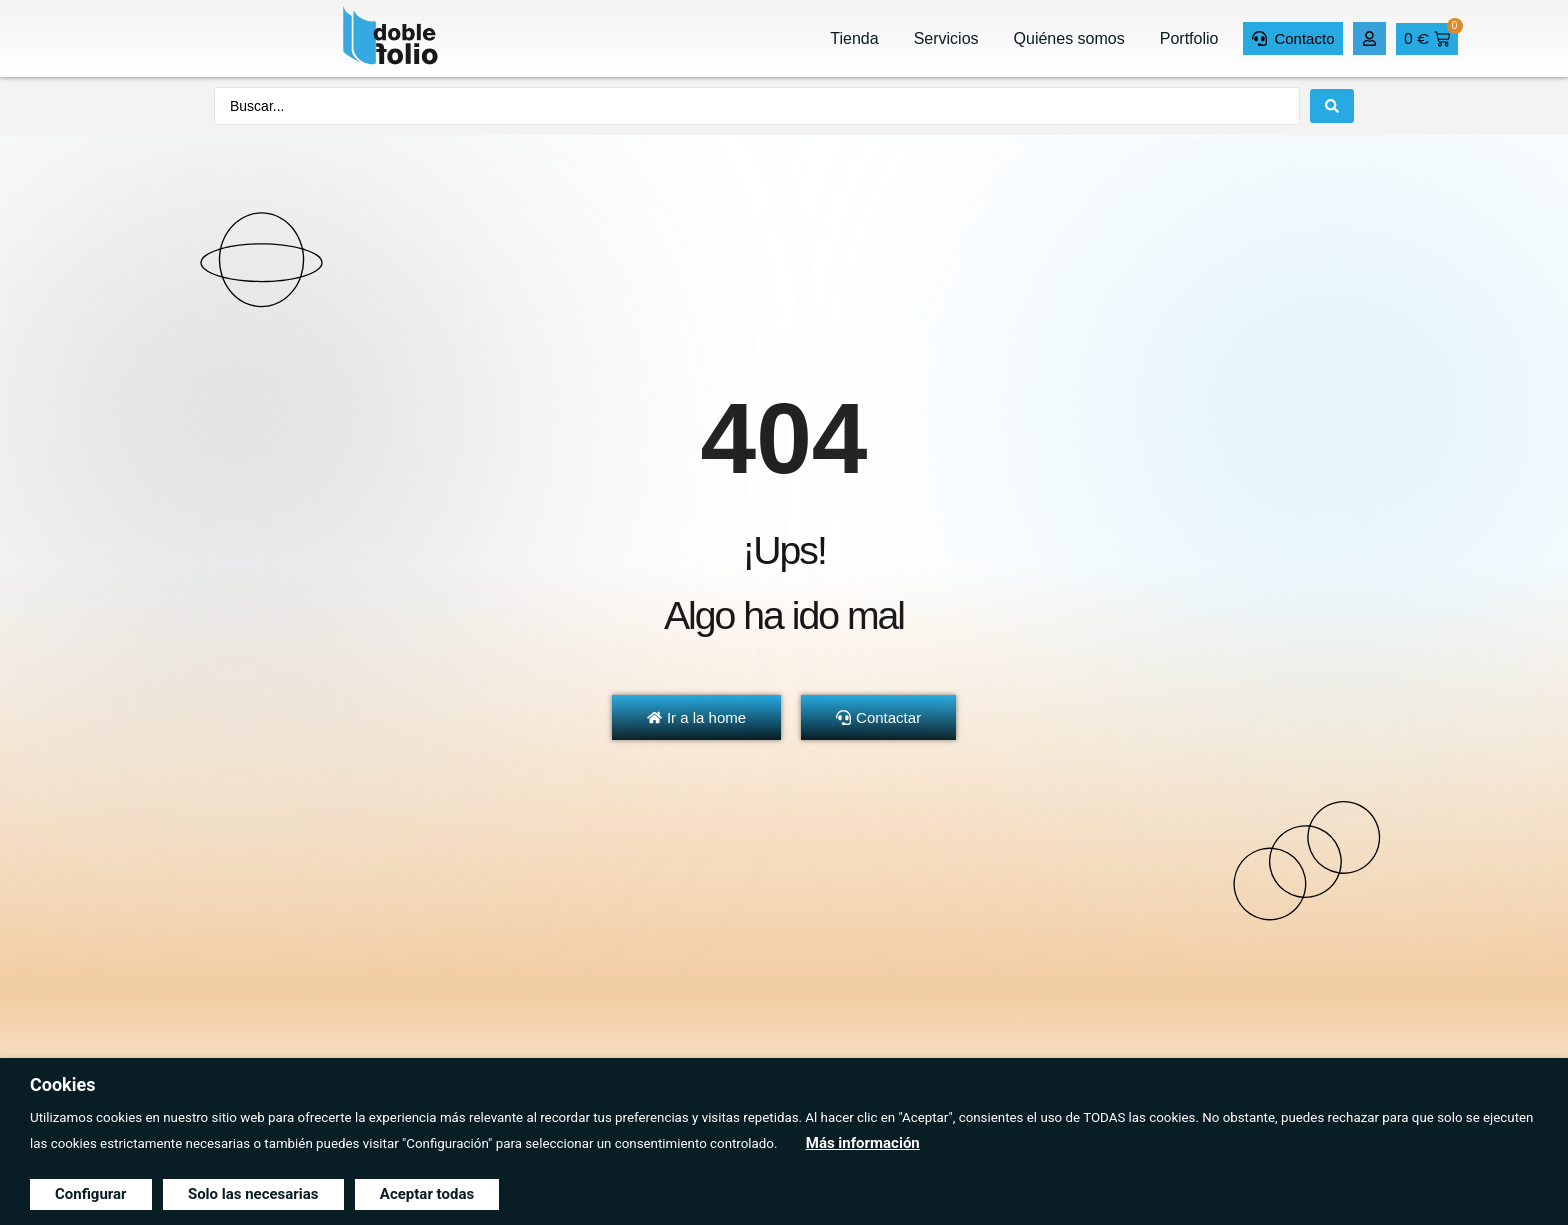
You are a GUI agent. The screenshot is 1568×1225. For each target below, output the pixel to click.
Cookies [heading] (62, 1084)
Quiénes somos (1069, 38)
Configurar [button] (91, 1194)
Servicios (946, 38)
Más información (863, 1143)
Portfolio (1189, 38)
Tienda (854, 38)
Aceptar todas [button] (427, 1194)
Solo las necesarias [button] (253, 1194)
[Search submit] (1332, 106)
